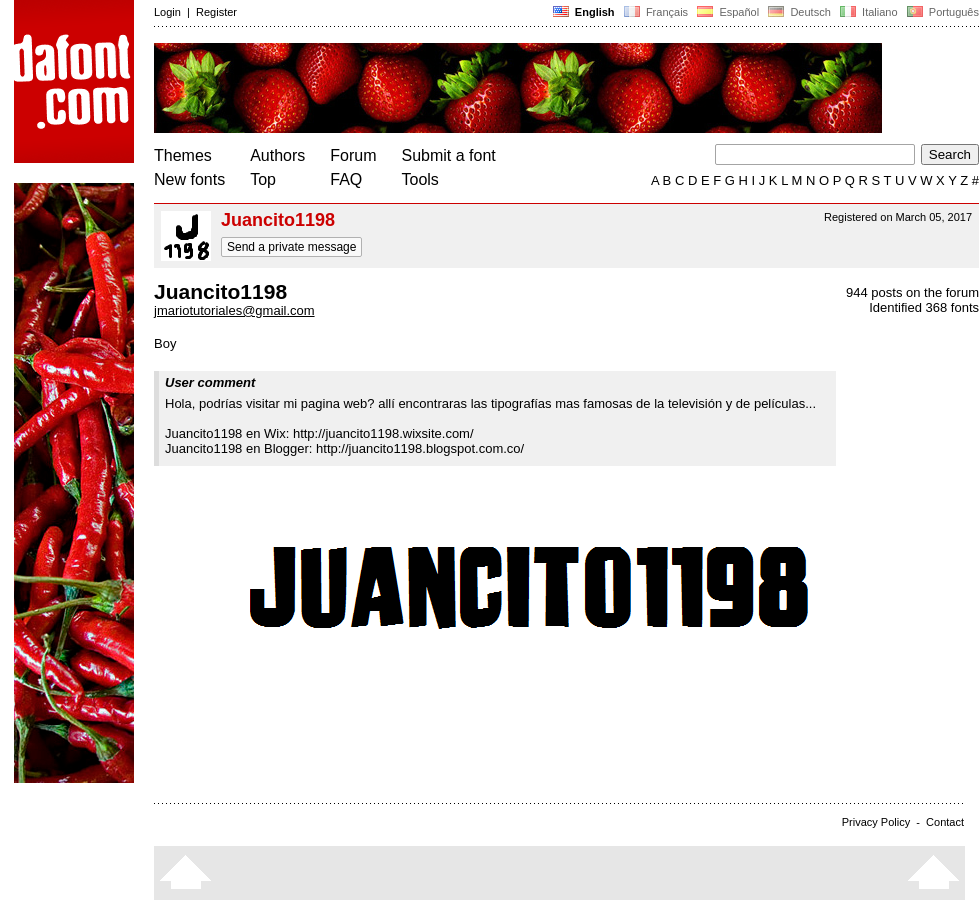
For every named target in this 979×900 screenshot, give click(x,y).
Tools (420, 179)
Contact (945, 822)
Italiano (869, 12)
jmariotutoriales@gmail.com (234, 310)
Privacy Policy (876, 822)
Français (656, 12)
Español (728, 12)
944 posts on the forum (912, 292)
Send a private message (291, 247)
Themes (183, 155)
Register (216, 12)
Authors (277, 155)
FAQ (346, 179)
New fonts (189, 179)
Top (263, 179)
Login (167, 12)
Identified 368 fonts (924, 307)
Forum (353, 155)
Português (941, 12)
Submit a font (449, 155)
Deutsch (799, 12)
